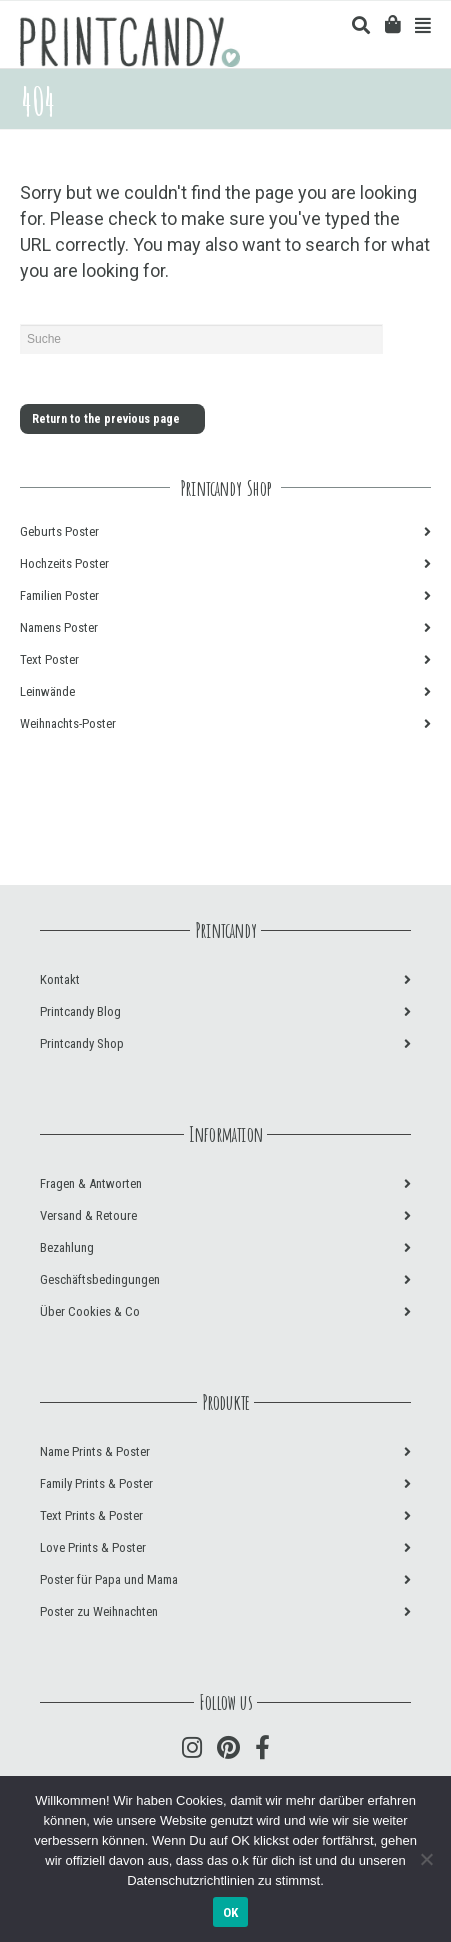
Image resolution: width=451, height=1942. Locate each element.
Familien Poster (59, 595)
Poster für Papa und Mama (109, 1579)
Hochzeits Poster (64, 563)
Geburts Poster (59, 531)
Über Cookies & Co (90, 1311)
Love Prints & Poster (93, 1547)
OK (231, 1912)
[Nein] (426, 1859)
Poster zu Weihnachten (99, 1611)
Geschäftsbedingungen (100, 1279)
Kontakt (60, 979)
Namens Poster (59, 627)
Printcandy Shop (82, 1043)
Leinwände (47, 691)
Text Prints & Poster (91, 1515)
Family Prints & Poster (96, 1483)
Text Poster (49, 659)
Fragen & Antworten (91, 1183)
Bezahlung (67, 1247)
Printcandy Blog (80, 1011)
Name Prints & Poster (95, 1451)
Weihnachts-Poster (68, 723)
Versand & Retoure (88, 1215)
